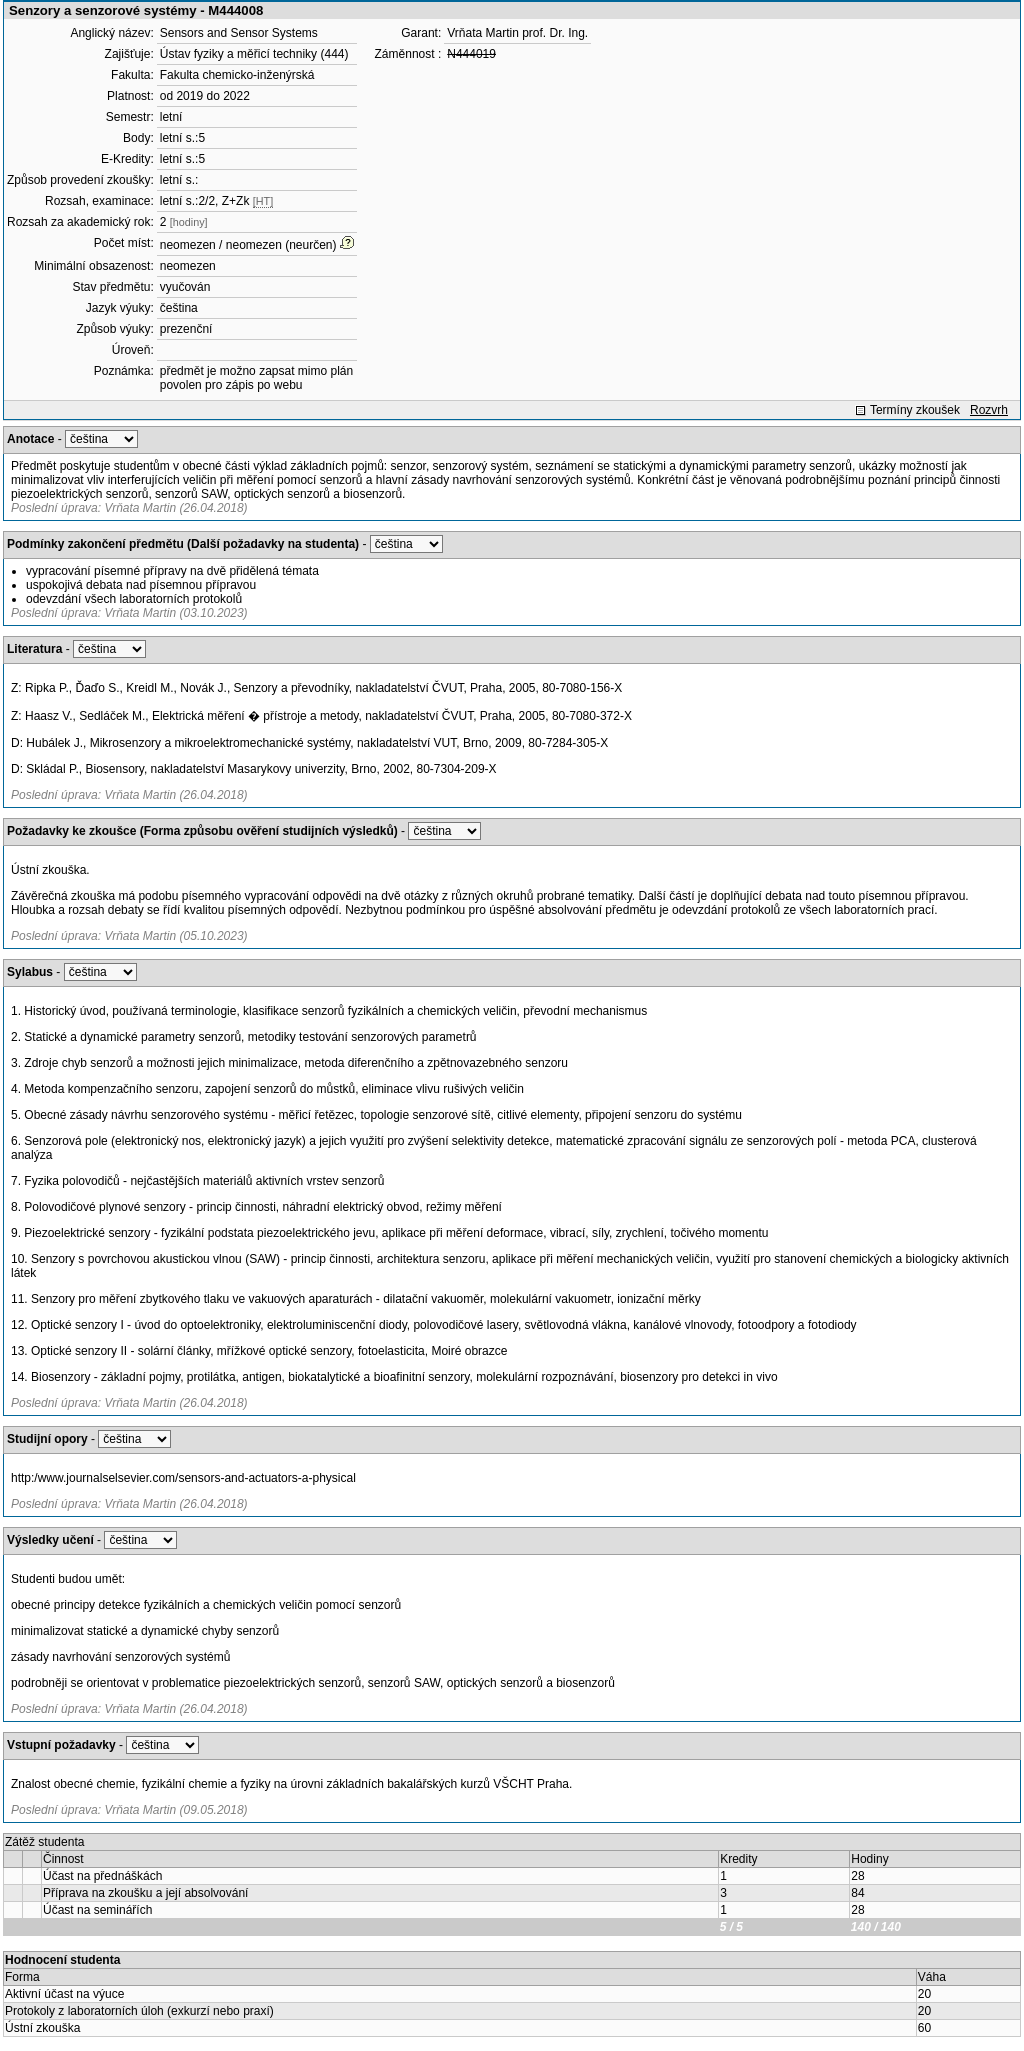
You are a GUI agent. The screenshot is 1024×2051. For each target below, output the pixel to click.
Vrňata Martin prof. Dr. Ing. (517, 33)
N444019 (471, 54)
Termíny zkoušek (915, 410)
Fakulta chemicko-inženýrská (237, 75)
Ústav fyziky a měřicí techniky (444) (254, 54)
